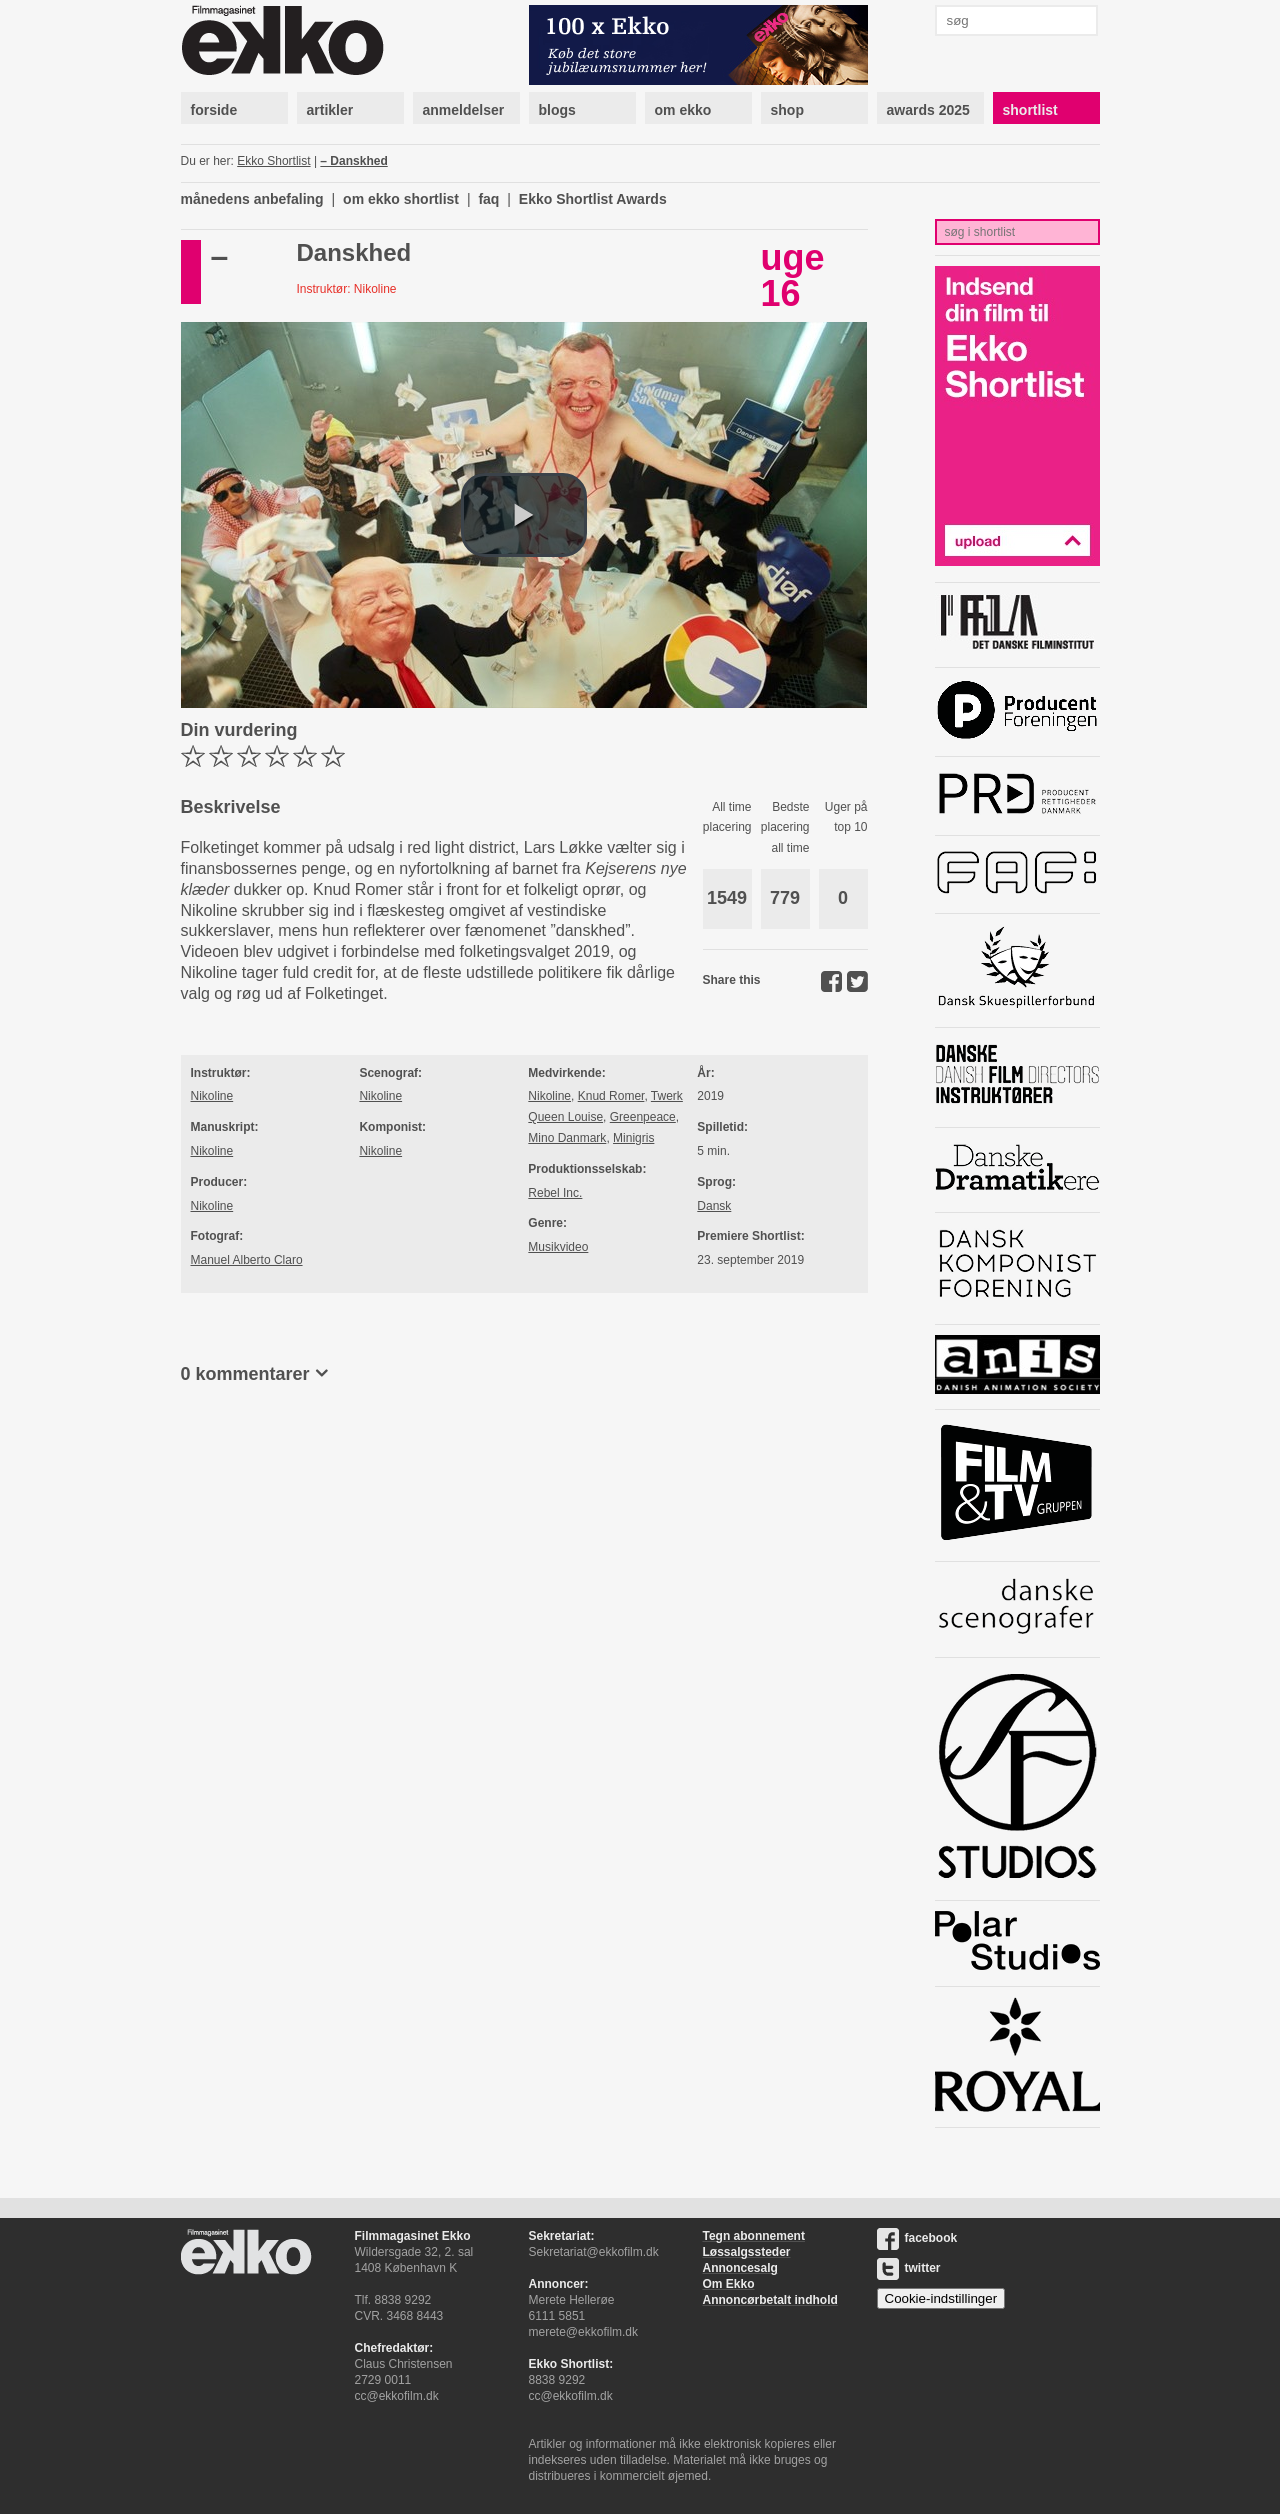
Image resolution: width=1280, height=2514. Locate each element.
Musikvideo (558, 1247)
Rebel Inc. (555, 1193)
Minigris (633, 1138)
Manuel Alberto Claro (247, 1260)
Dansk (714, 1206)
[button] (524, 515)
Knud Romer (611, 1096)
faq (488, 199)
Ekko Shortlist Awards (593, 199)
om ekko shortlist (401, 199)
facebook (917, 2238)
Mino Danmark (567, 1138)
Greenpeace (643, 1117)
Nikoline (212, 1096)
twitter (909, 2268)
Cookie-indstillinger (941, 2298)
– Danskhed (353, 161)
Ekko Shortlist (273, 161)
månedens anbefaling (252, 199)
